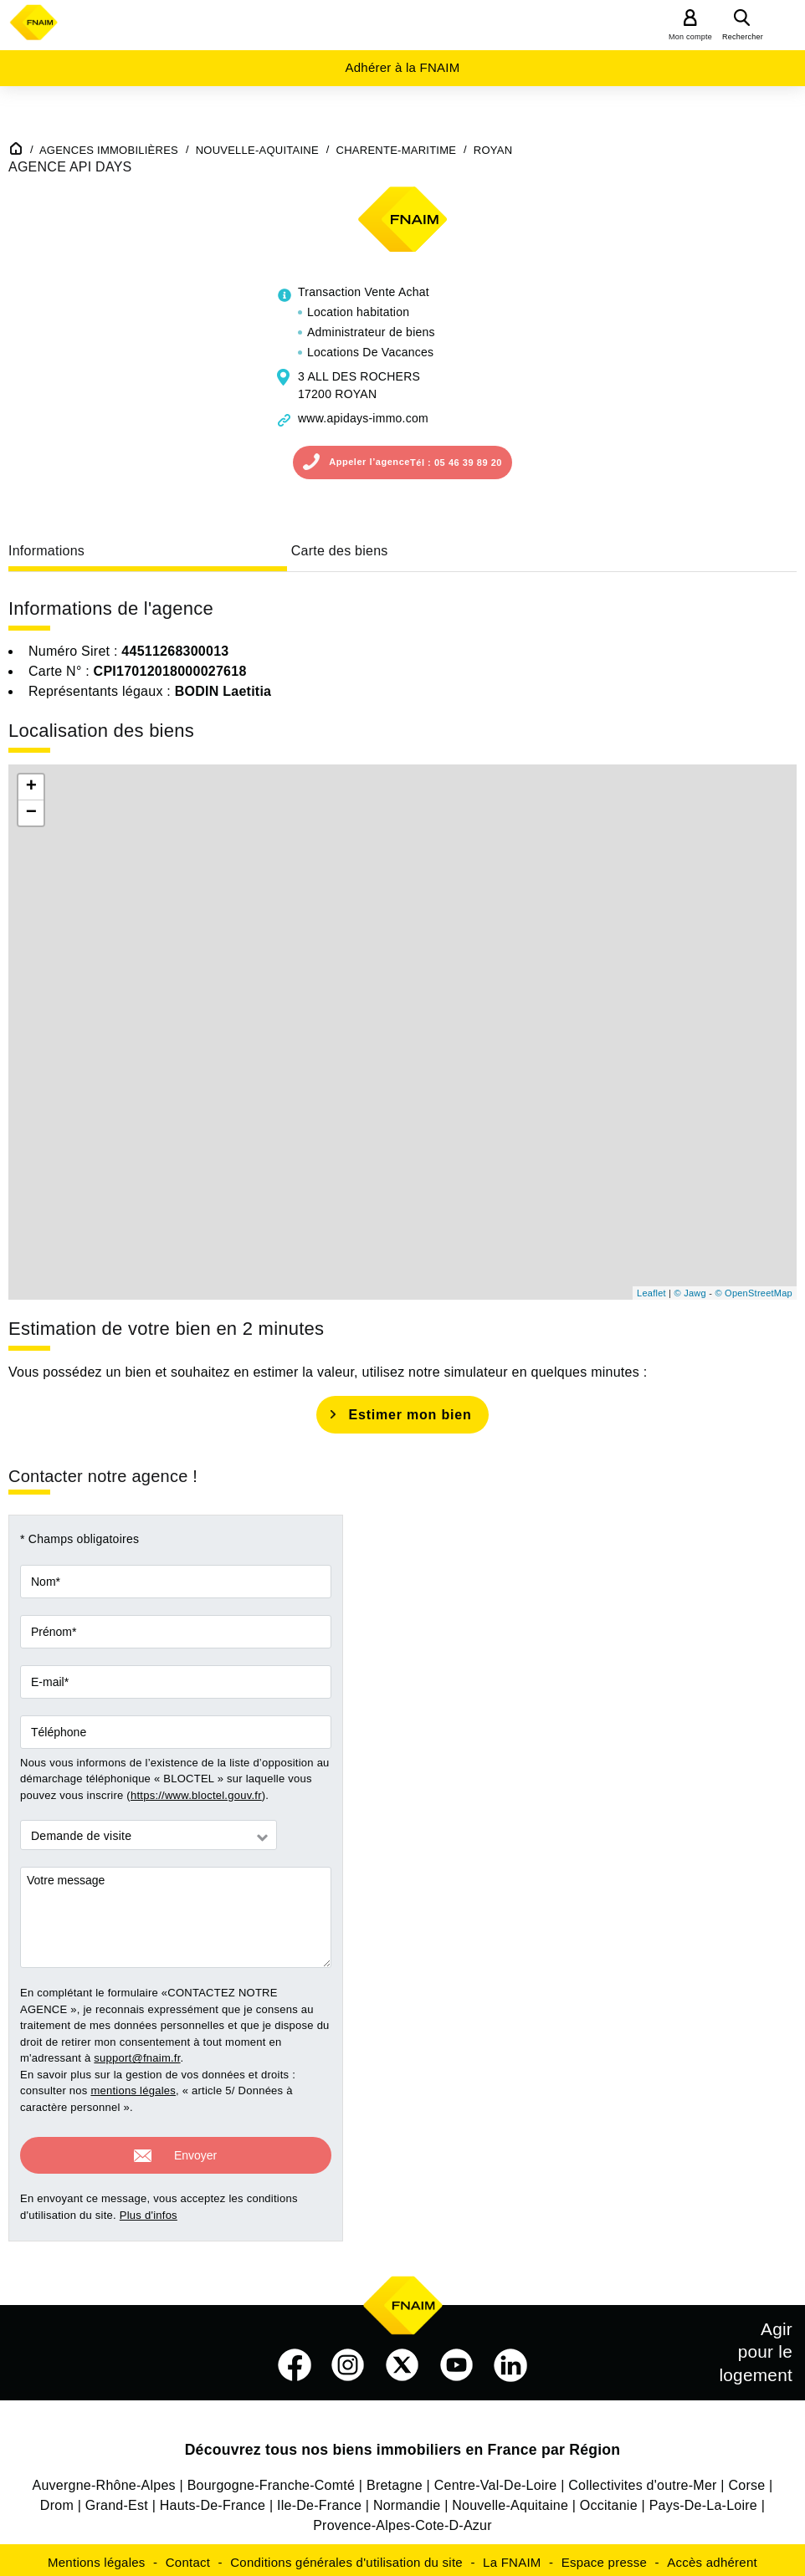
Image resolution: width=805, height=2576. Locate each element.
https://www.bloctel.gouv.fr (196, 1795)
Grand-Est (116, 2500)
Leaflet (651, 1293)
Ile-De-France (319, 2500)
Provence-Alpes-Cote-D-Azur (402, 2520)
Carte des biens (339, 551)
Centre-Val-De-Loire (495, 2480)
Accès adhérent (712, 2557)
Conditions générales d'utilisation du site (346, 2557)
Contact (188, 2557)
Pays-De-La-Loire (703, 2500)
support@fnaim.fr (137, 2058)
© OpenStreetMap (753, 1293)
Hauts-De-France (212, 2500)
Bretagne (395, 2480)
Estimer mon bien (409, 1415)
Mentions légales (97, 2557)
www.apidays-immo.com (363, 418)
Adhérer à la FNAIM (402, 67)
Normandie (407, 2500)
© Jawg (690, 1293)
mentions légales (133, 2090)
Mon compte (690, 37)
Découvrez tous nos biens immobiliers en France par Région (403, 2444)
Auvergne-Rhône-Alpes (104, 2480)
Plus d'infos (148, 2210)
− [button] (31, 812)
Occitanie (609, 2500)
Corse (746, 2480)
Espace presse (604, 2557)
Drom (57, 2500)
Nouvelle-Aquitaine (510, 2500)
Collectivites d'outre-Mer (642, 2480)
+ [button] (31, 787)
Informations (46, 551)
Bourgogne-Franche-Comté (271, 2480)
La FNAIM (512, 2557)
